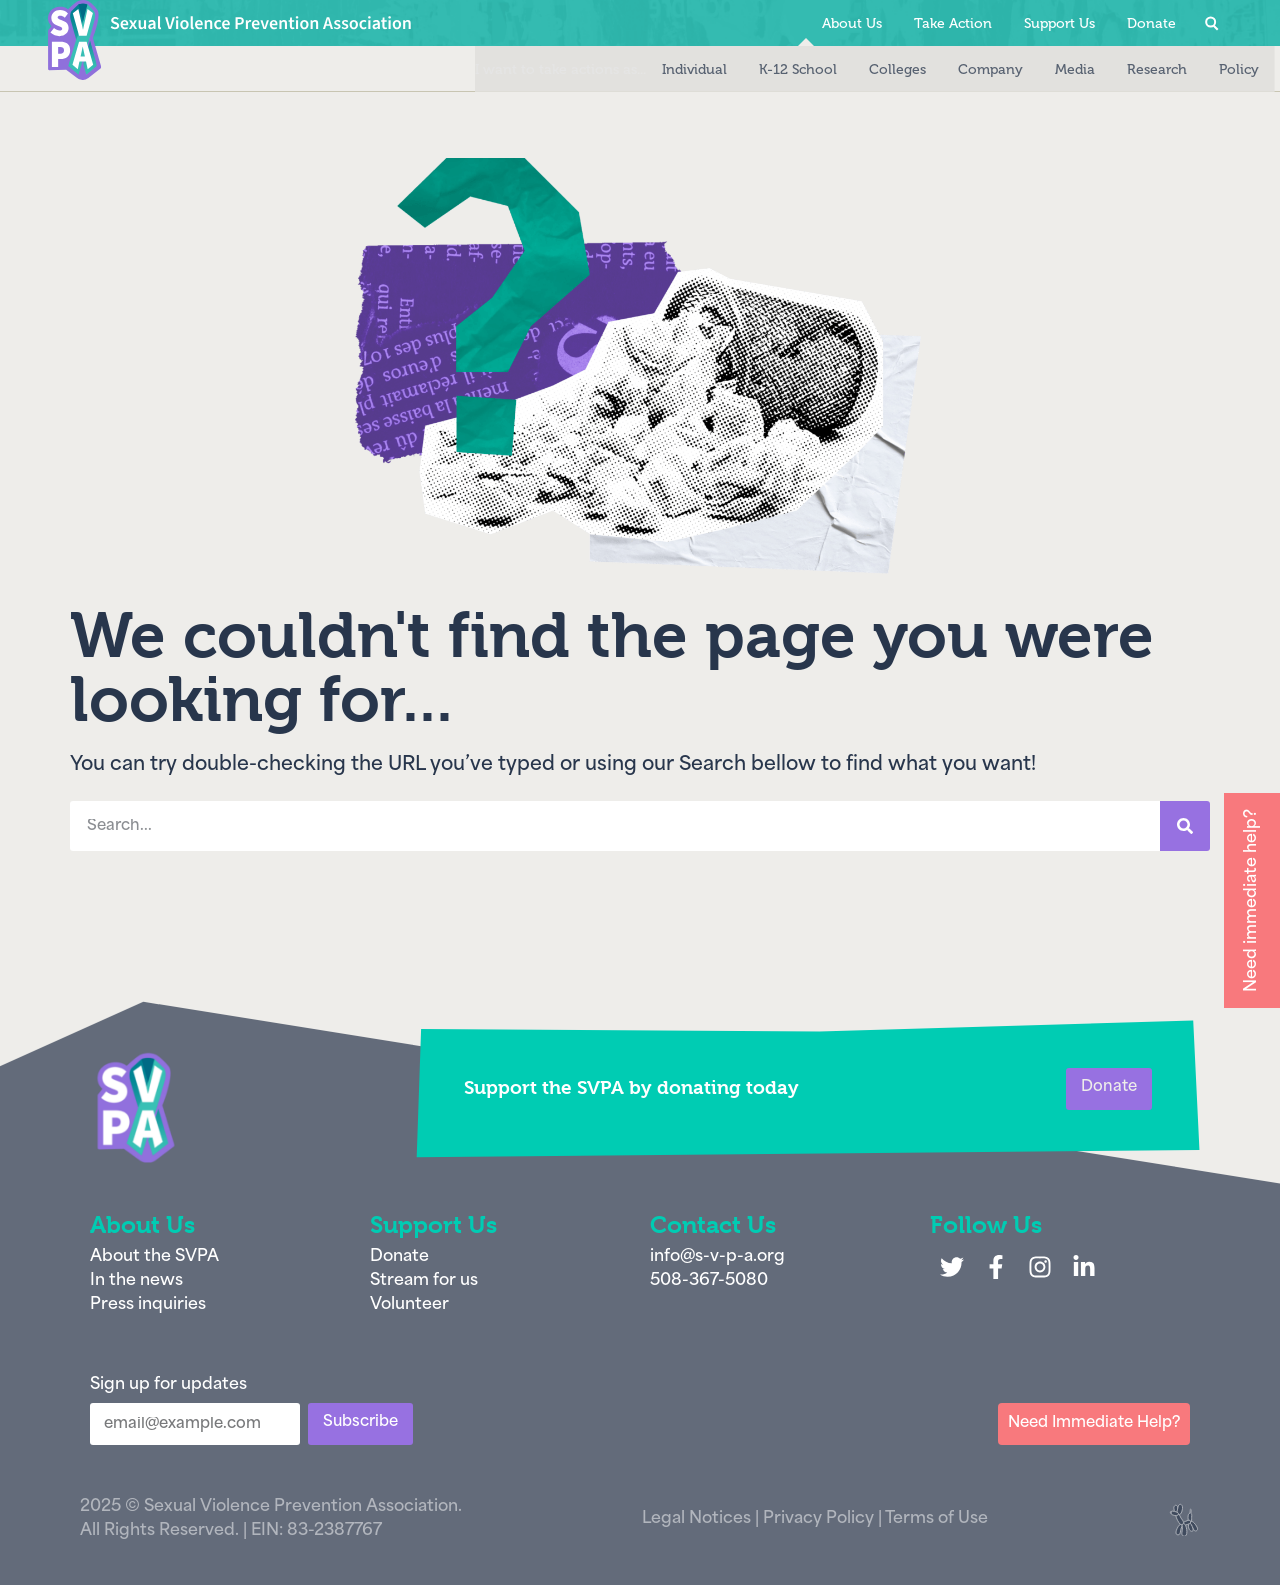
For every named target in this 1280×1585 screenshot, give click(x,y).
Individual (651, 69)
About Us (852, 23)
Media (1032, 69)
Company (947, 69)
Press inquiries (148, 1305)
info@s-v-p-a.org (717, 1257)
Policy (1196, 69)
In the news (136, 1281)
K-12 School (755, 69)
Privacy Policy (818, 1519)
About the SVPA (154, 1257)
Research (1114, 69)
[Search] (1185, 826)
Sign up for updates (168, 1385)
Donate (1151, 23)
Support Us (1059, 23)
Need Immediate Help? (1094, 1423)
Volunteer (409, 1305)
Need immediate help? (1252, 900)
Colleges (854, 69)
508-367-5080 (709, 1281)
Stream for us (424, 1281)
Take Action (953, 23)
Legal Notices (696, 1519)
